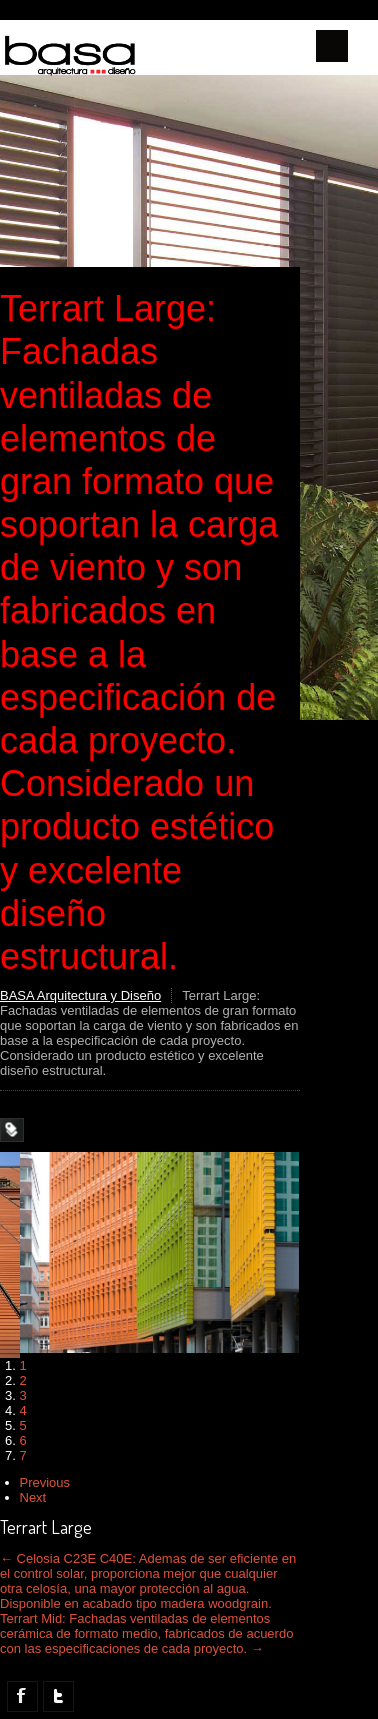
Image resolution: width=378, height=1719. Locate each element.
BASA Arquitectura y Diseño (80, 995)
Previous (45, 1482)
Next (33, 1497)
